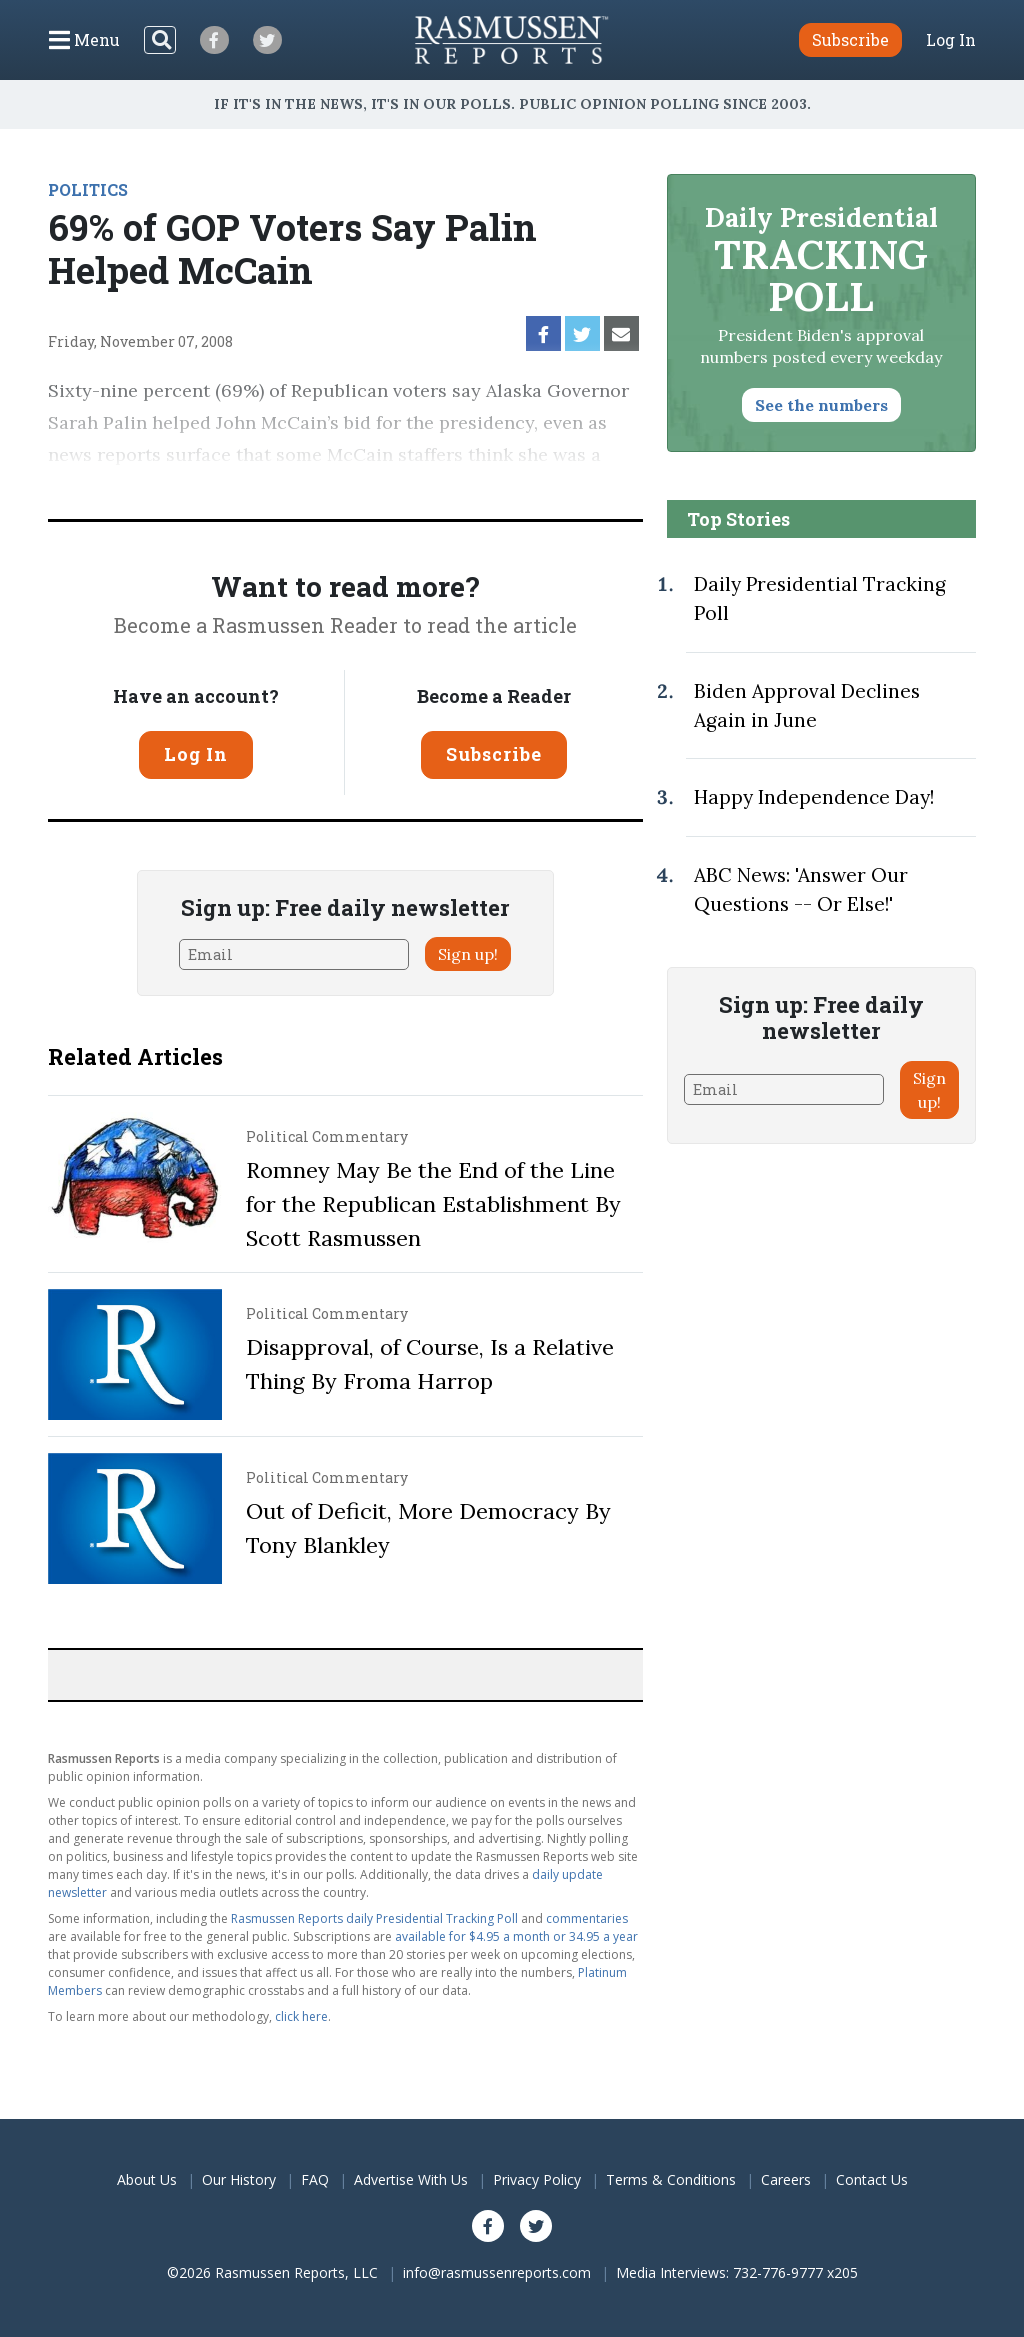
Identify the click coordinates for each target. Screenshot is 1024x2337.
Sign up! (468, 954)
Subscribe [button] (850, 39)
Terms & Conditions (671, 2179)
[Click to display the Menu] (84, 40)
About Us (147, 2179)
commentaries (587, 1918)
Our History (239, 2179)
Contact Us (872, 2179)
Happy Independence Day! (814, 797)
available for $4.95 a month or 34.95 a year (516, 1936)
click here (301, 2016)
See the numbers (821, 405)
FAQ (315, 2179)
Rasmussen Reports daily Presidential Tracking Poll (374, 1918)
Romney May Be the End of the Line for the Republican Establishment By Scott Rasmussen (433, 1204)
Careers (786, 2179)
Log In (951, 40)
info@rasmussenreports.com (497, 2272)
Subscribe (494, 754)
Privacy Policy (537, 2179)
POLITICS (88, 189)
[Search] (160, 40)
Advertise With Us (411, 2179)
